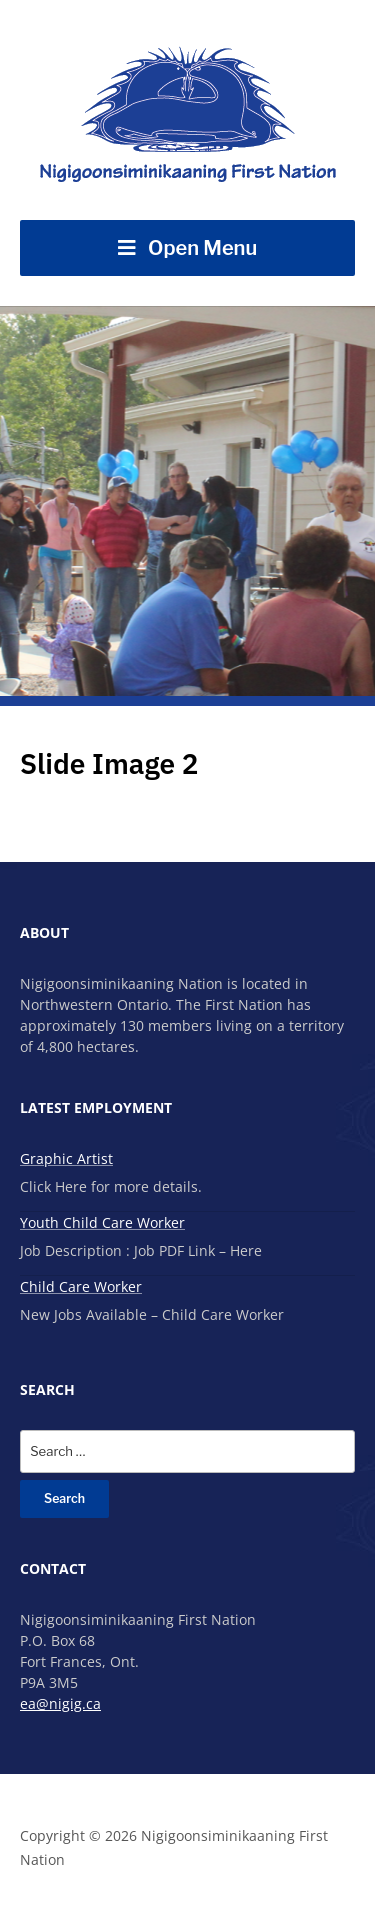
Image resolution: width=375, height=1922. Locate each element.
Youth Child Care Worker (102, 1222)
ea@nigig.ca (60, 1703)
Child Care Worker (81, 1286)
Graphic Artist (66, 1158)
